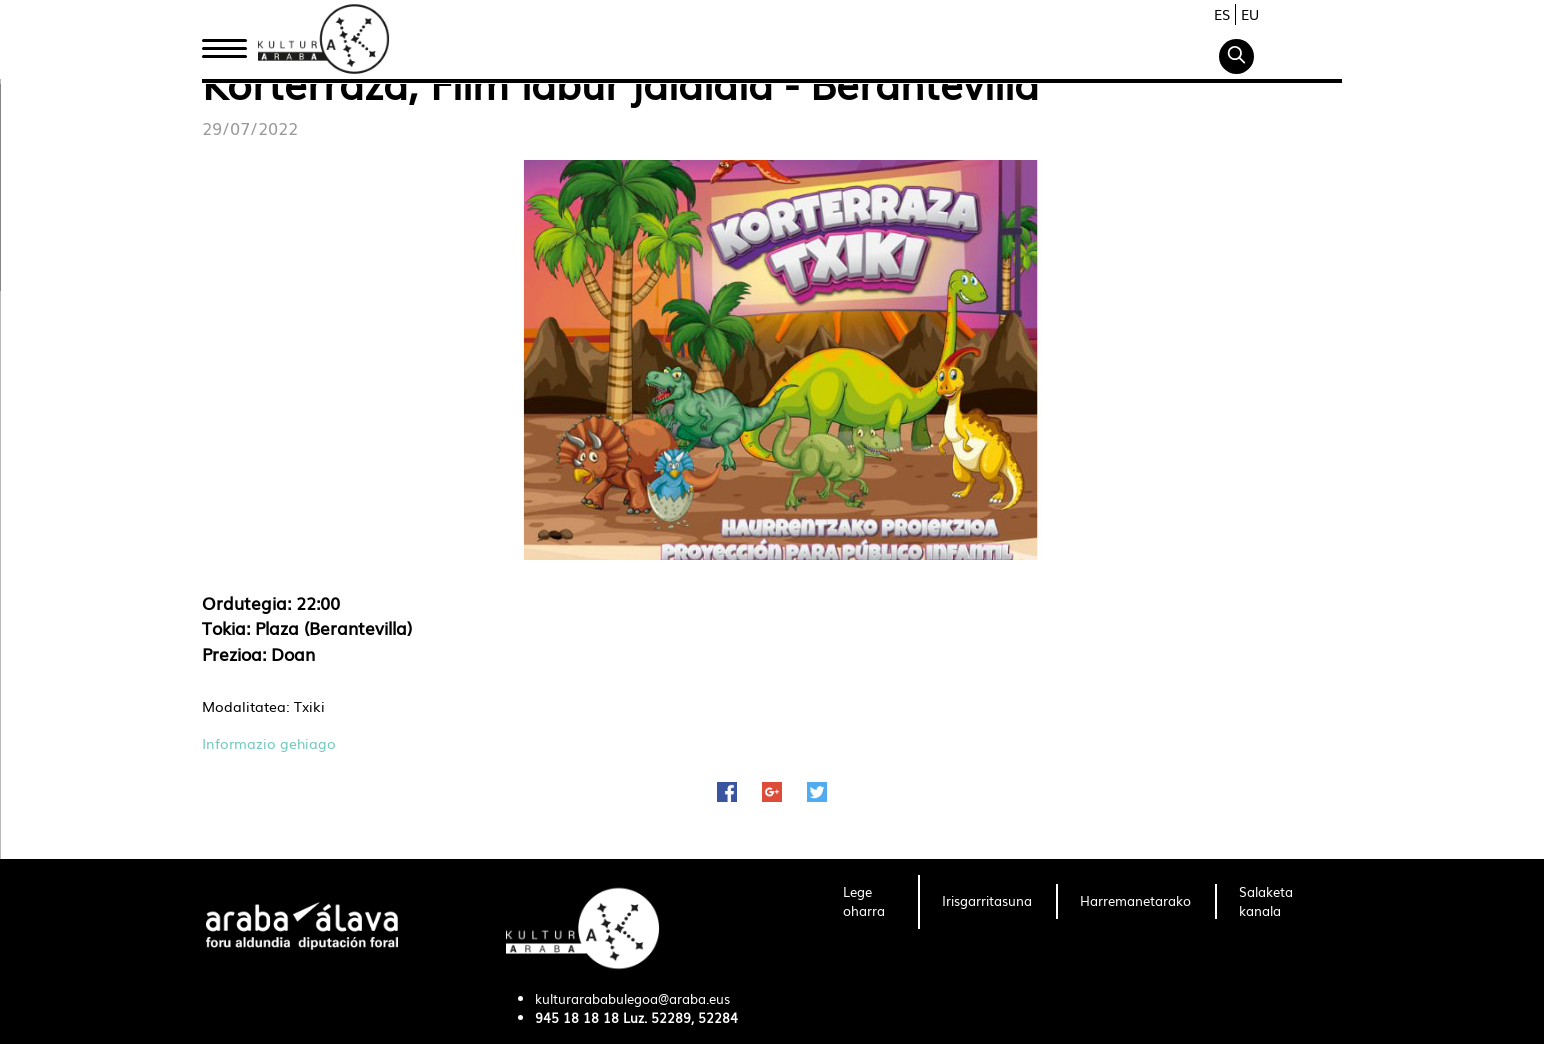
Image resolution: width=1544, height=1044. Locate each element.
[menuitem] (868, 902)
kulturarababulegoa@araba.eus (632, 998)
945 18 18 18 (577, 1017)
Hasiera (232, 43)
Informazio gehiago (269, 743)
